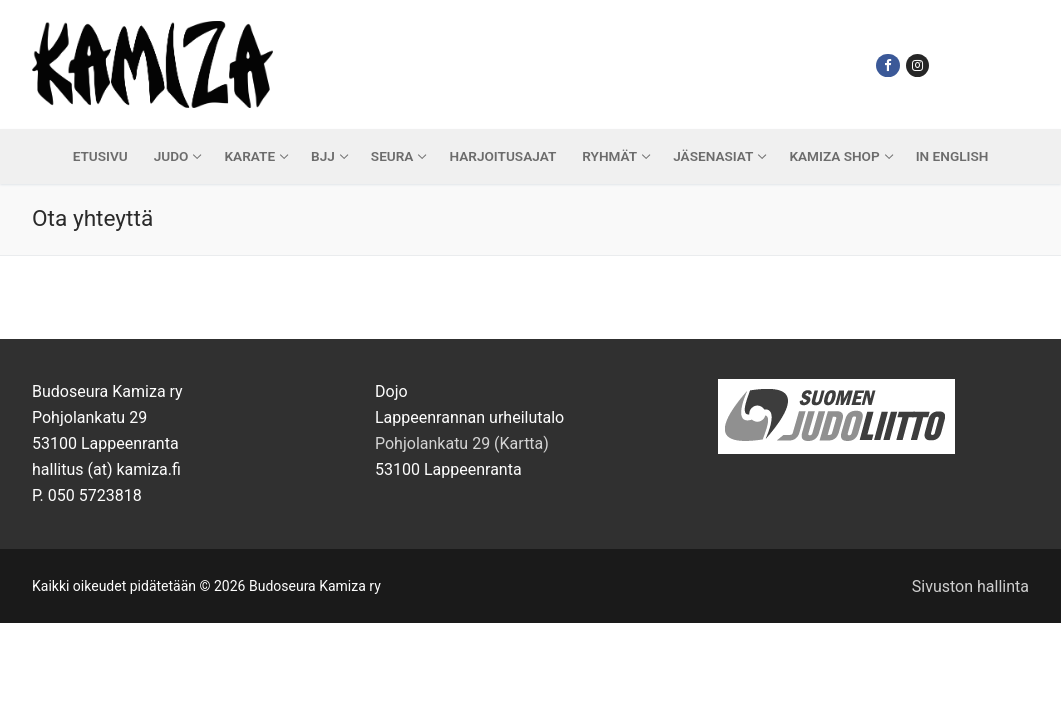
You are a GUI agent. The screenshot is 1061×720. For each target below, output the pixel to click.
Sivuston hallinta (970, 586)
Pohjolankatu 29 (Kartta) (462, 443)
